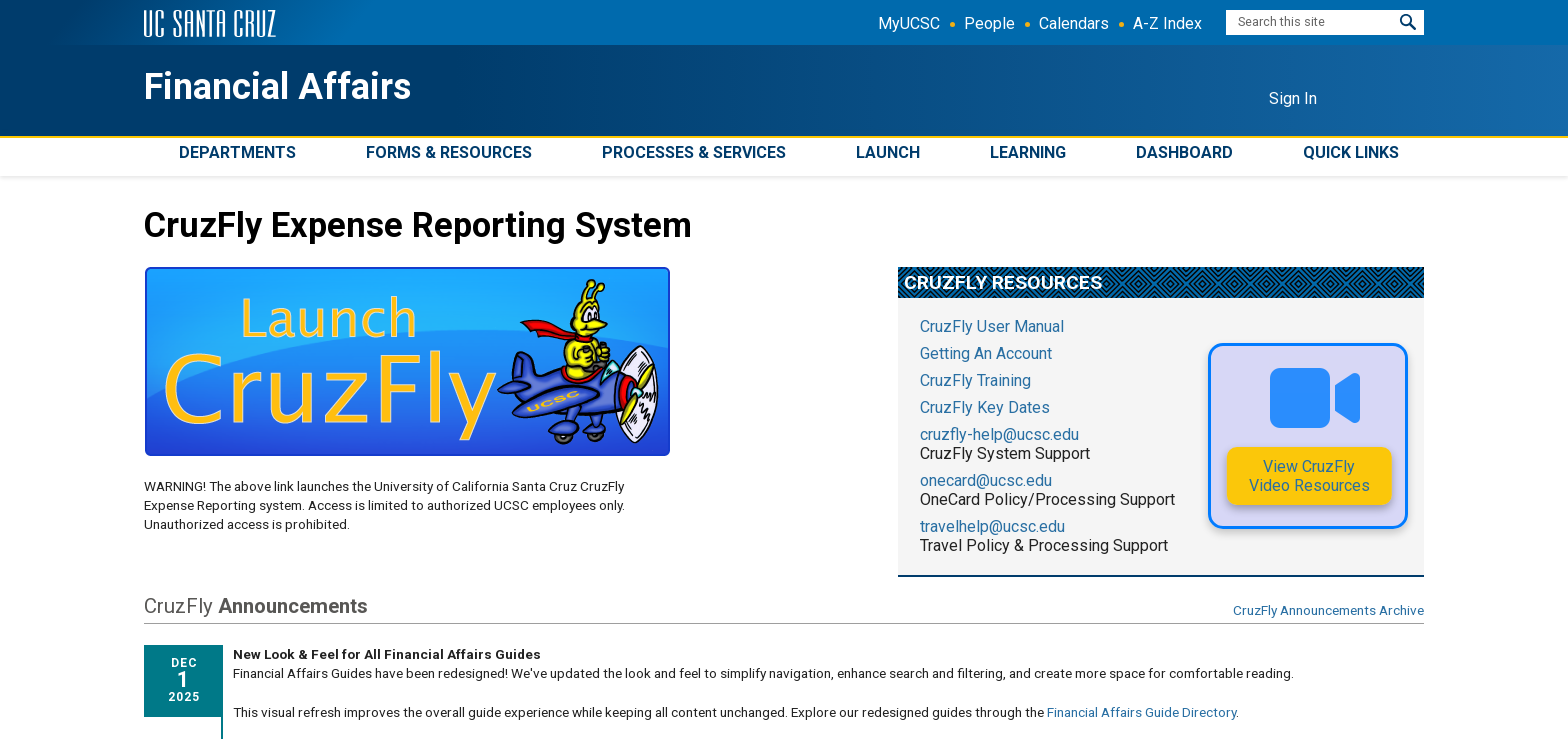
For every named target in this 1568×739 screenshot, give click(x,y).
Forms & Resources (449, 152)
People (989, 23)
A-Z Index (1167, 23)
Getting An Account (986, 353)
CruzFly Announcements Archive (1328, 610)
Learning (1028, 152)
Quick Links (1351, 152)
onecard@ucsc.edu (986, 480)
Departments (237, 152)
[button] (1408, 22)
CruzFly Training (975, 380)
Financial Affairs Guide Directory (1141, 712)
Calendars (1074, 23)
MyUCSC (909, 23)
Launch (888, 152)
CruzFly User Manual (992, 326)
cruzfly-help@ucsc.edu (999, 434)
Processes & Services (694, 152)
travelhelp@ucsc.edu (992, 526)
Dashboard (1184, 152)
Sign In (1293, 98)
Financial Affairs (277, 87)
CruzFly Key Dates (985, 407)
